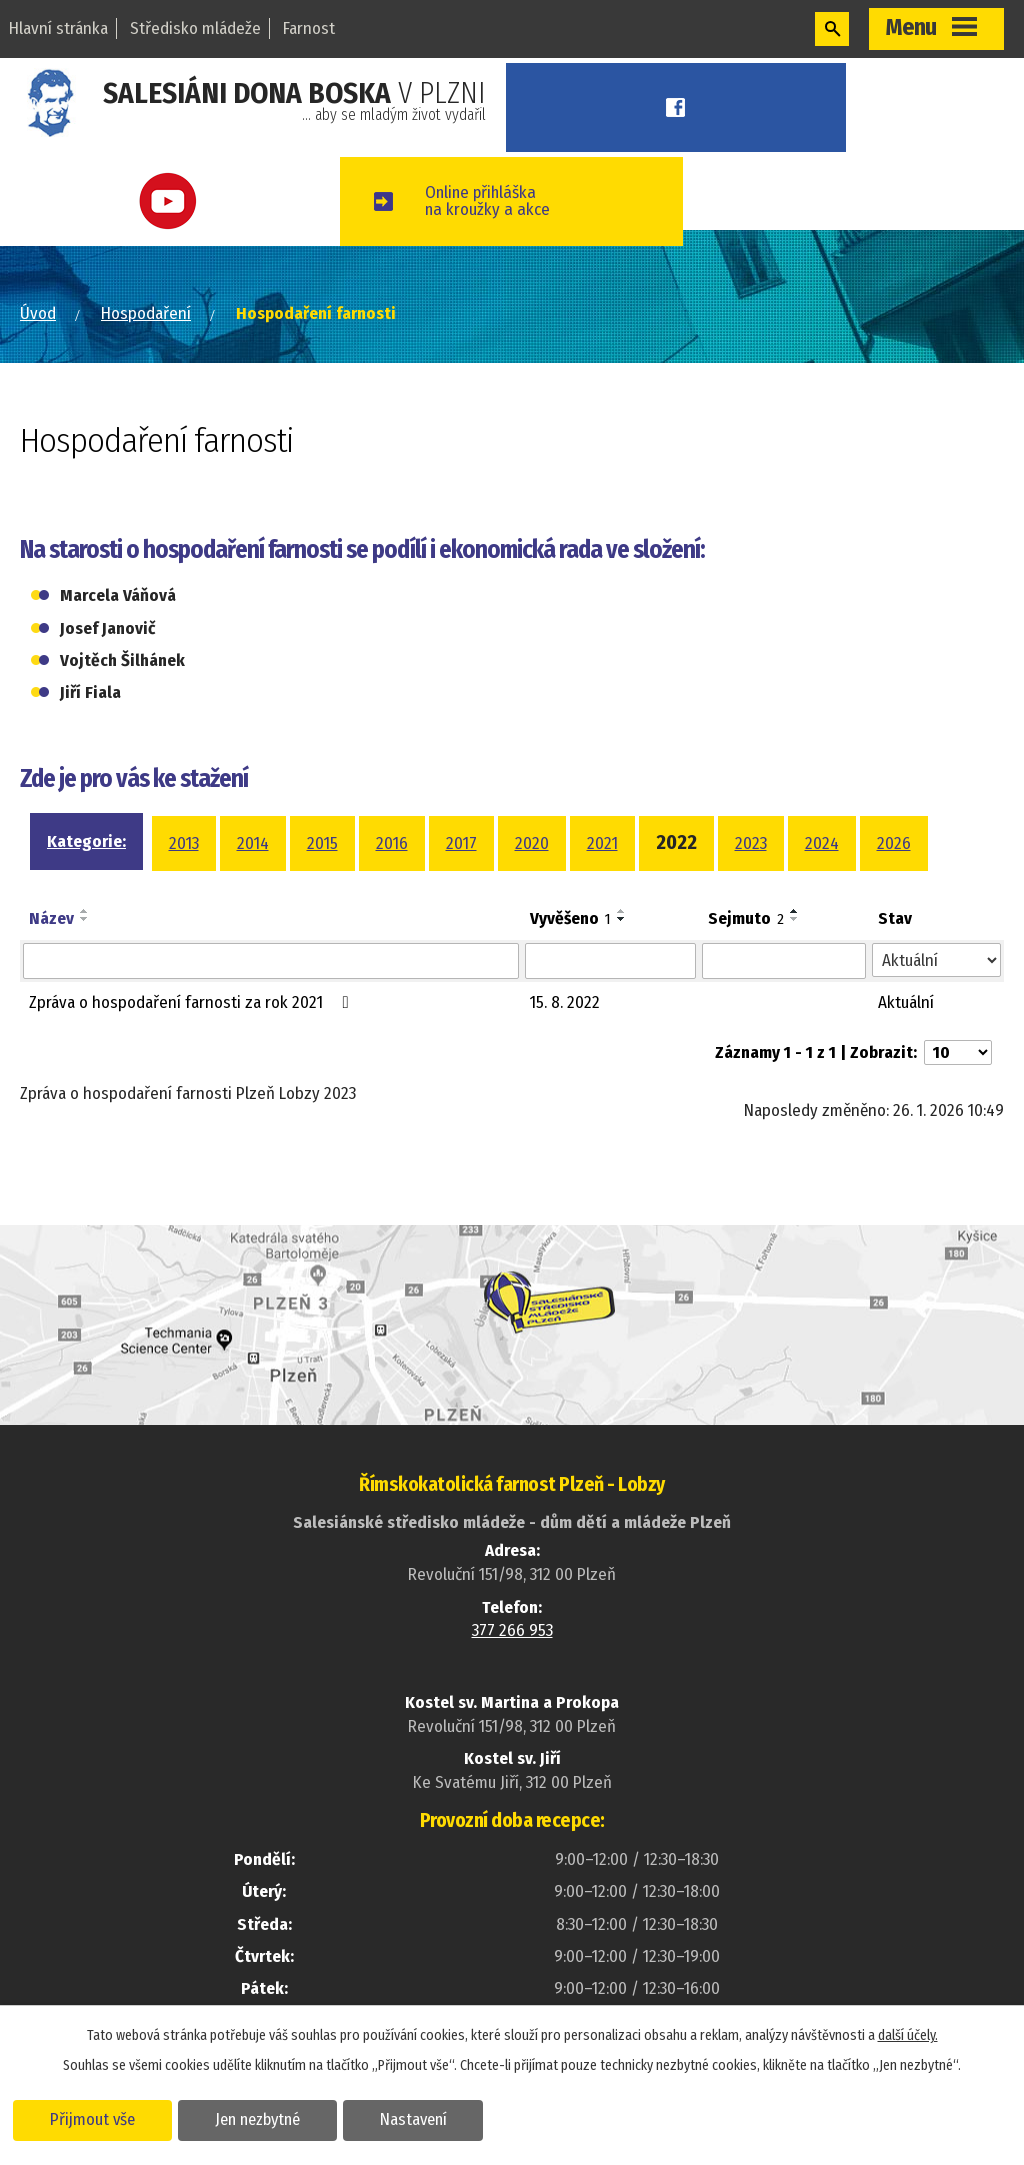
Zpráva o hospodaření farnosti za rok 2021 (193, 1002)
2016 (392, 843)
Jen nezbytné (257, 2119)
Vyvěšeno (570, 918)
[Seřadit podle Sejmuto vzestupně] (795, 911)
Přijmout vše (92, 2119)
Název (51, 918)
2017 (461, 843)
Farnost (309, 28)
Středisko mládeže (195, 28)
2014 (253, 843)
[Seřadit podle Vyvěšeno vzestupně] (622, 911)
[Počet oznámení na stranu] (958, 1052)
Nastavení (413, 2119)
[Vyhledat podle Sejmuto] (784, 961)
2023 (751, 843)
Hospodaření (146, 313)
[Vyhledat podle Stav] (936, 960)
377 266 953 (512, 1630)
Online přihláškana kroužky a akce (487, 201)
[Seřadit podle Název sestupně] (85, 919)
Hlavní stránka (58, 28)
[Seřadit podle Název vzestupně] (85, 911)
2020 (532, 843)
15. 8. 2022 (565, 1002)
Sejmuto (746, 918)
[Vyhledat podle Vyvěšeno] (611, 961)
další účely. (908, 2035)
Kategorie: (86, 841)
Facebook (676, 107)
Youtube (170, 201)
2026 (894, 843)
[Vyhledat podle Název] (271, 961)
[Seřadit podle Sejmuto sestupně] (795, 919)
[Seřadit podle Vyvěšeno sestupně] (622, 919)
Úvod (38, 313)
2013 (184, 843)
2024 (822, 843)
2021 (602, 843)
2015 (322, 843)
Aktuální (906, 1002)
